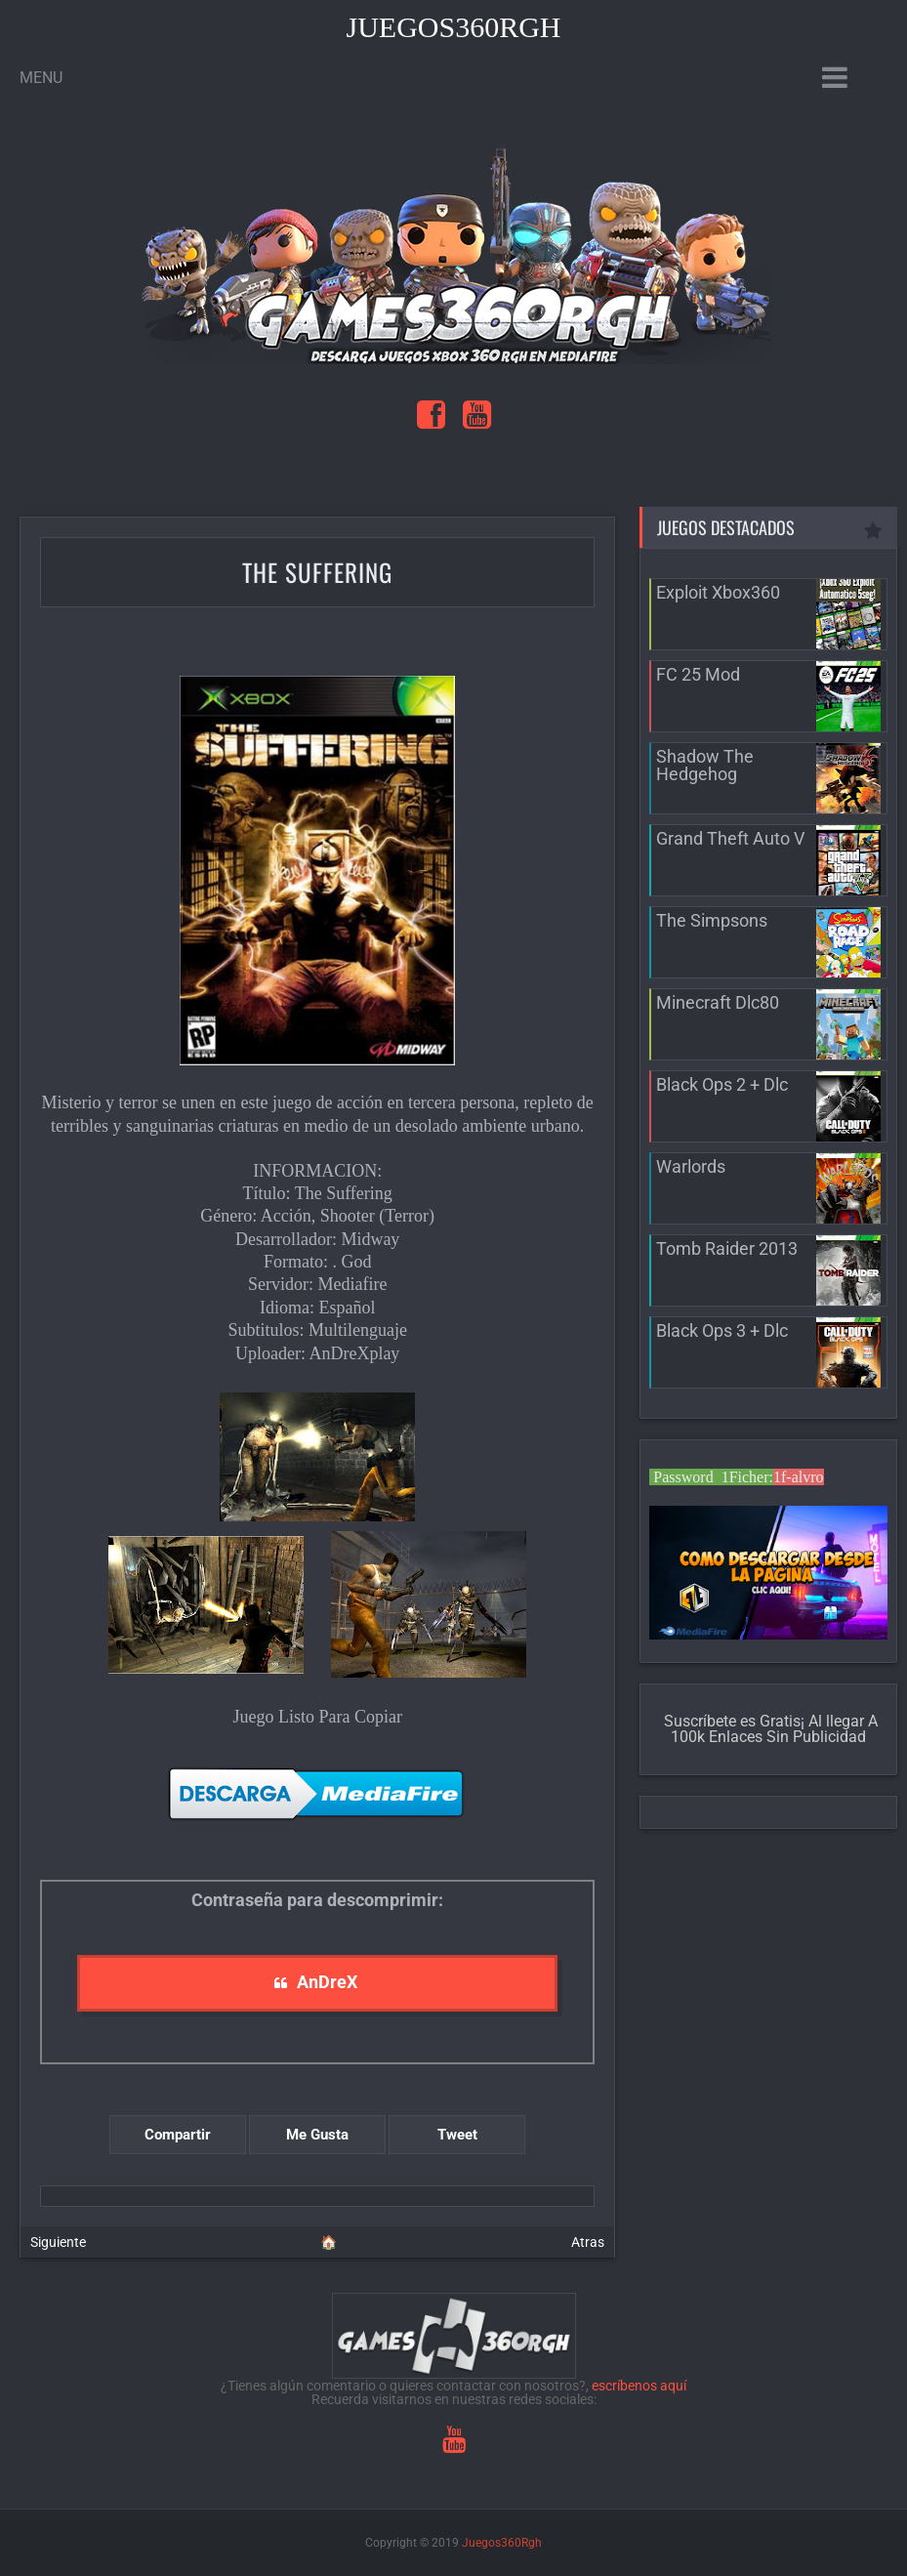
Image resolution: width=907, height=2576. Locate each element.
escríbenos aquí (639, 2385)
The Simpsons (711, 920)
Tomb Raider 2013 (727, 1248)
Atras (587, 2242)
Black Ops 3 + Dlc (722, 1330)
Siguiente (58, 2242)
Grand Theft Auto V (730, 838)
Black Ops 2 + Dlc (722, 1084)
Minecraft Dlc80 (717, 1002)
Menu (41, 77)
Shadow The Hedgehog (705, 765)
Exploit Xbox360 (718, 592)
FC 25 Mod (698, 674)
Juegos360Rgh (453, 27)
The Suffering (317, 572)
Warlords (690, 1166)
